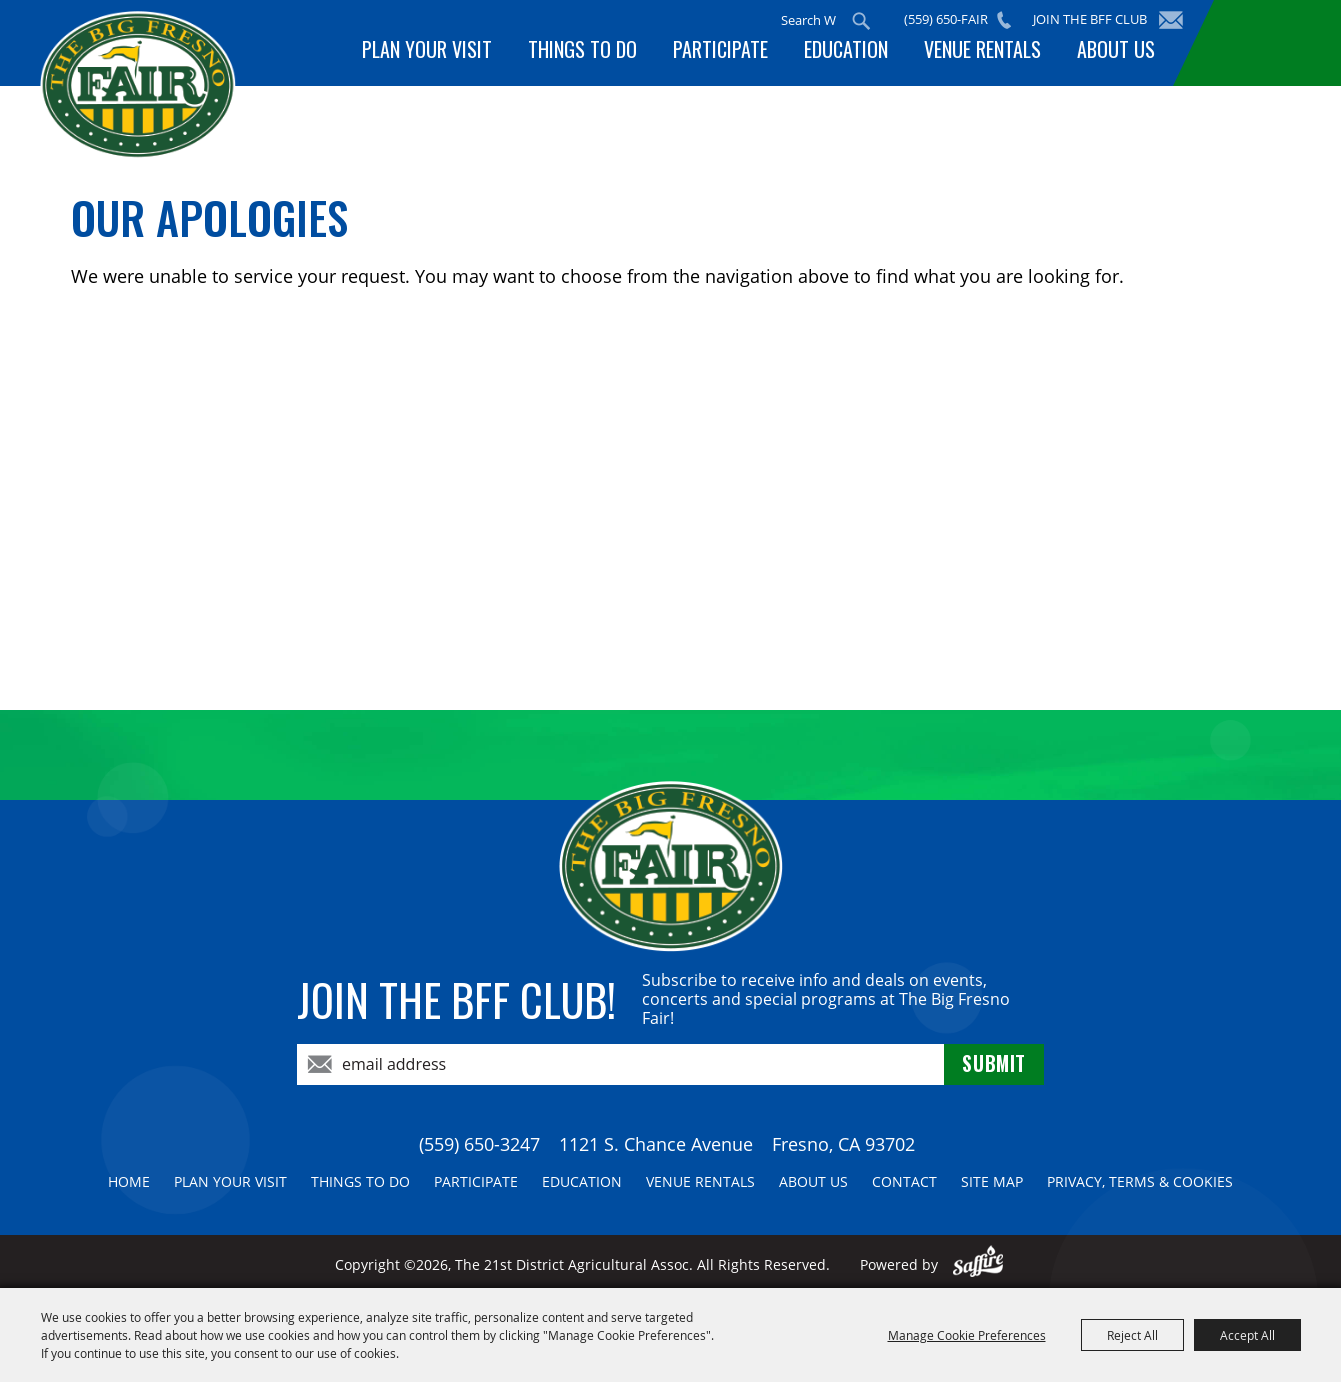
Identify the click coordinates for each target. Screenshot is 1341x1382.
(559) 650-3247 (479, 1144)
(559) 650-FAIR (949, 19)
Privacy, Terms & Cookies (1140, 1181)
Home (129, 1181)
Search (864, 21)
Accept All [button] (1247, 1335)
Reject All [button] (1132, 1335)
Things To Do (600, 53)
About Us (1118, 53)
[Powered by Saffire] (978, 1264)
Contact (904, 1181)
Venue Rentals (988, 53)
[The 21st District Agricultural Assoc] (163, 98)
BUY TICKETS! (1273, 43)
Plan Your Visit (449, 53)
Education (856, 53)
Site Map (992, 1181)
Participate (734, 53)
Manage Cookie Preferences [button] (967, 1335)
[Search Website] (811, 20)
